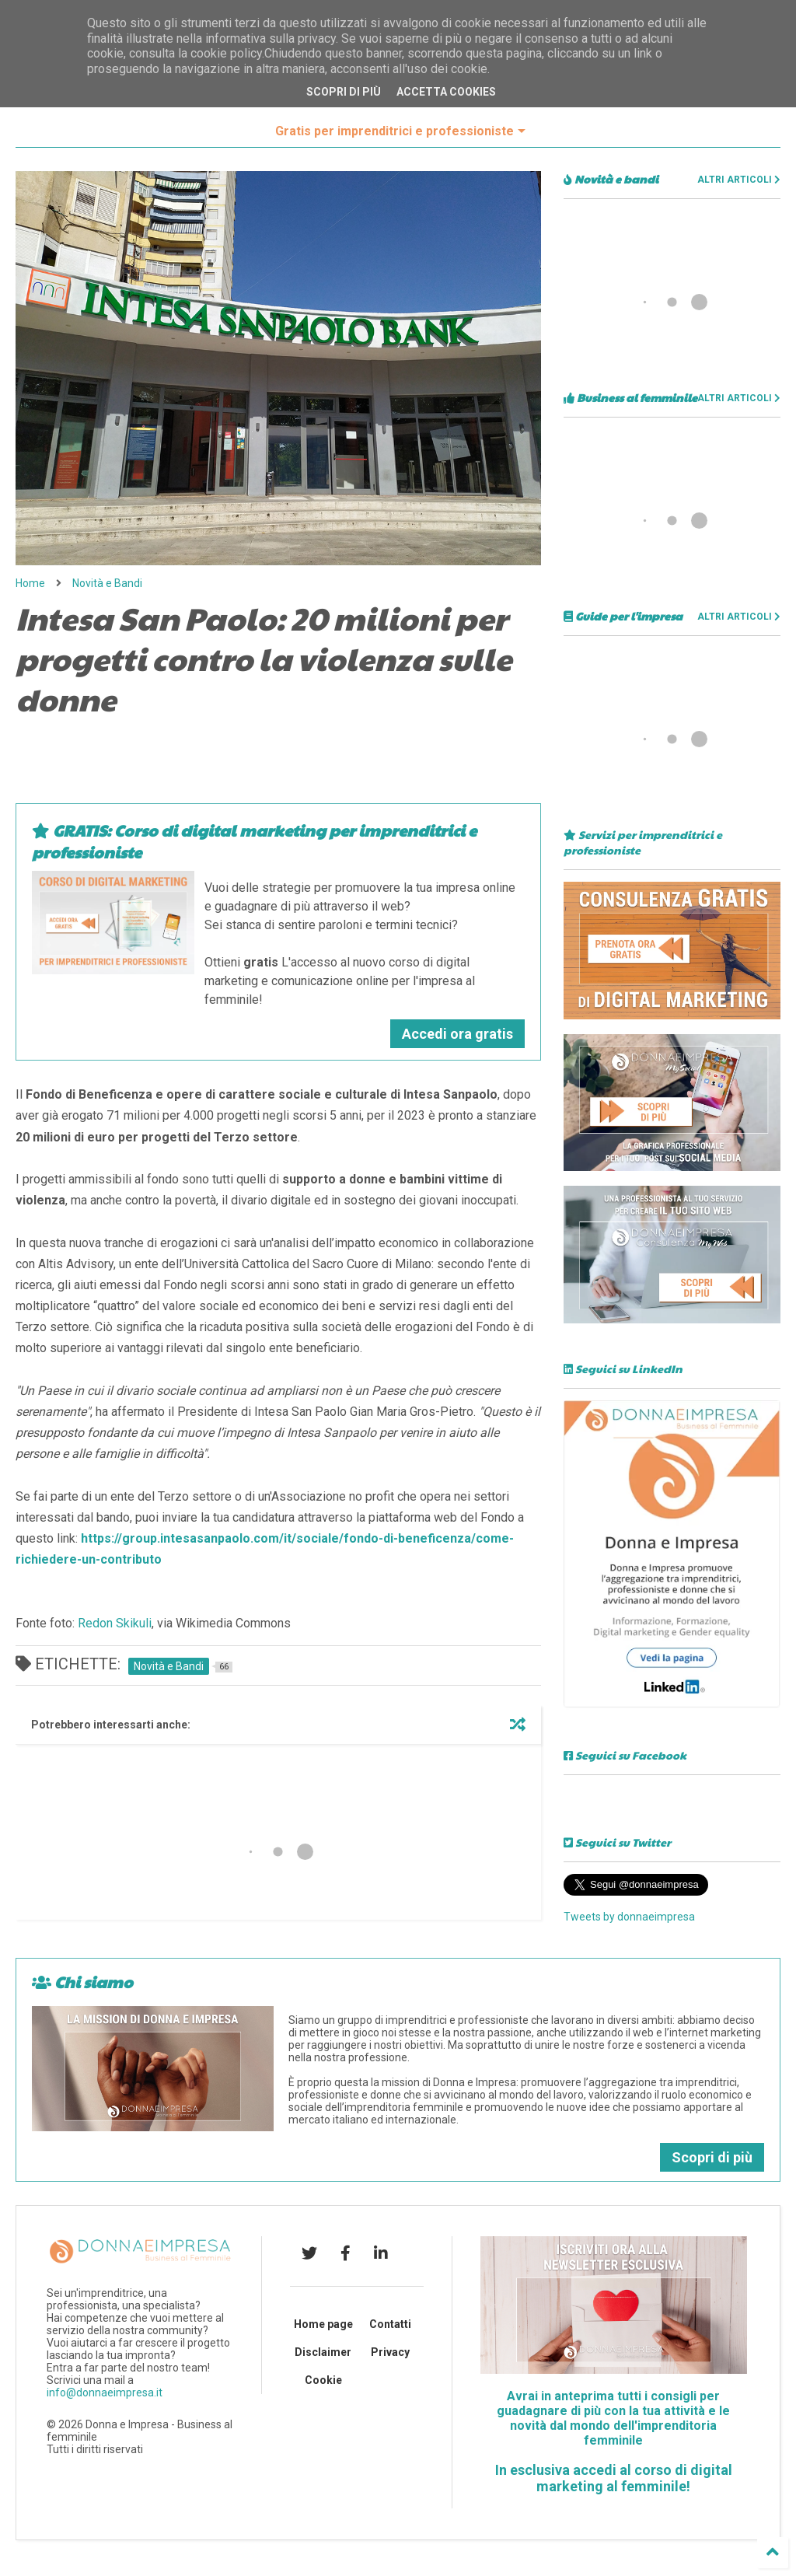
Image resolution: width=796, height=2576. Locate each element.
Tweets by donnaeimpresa (629, 1916)
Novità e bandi (611, 179)
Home (30, 583)
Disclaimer (323, 2352)
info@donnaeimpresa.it (104, 2392)
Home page (323, 2324)
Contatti (390, 2324)
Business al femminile (630, 397)
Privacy (390, 2352)
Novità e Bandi (107, 583)
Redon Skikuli (115, 1623)
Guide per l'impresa (623, 616)
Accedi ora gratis (457, 1034)
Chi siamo (82, 1982)
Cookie (323, 2380)
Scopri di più (712, 2157)
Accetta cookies (446, 92)
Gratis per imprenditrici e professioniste (400, 131)
